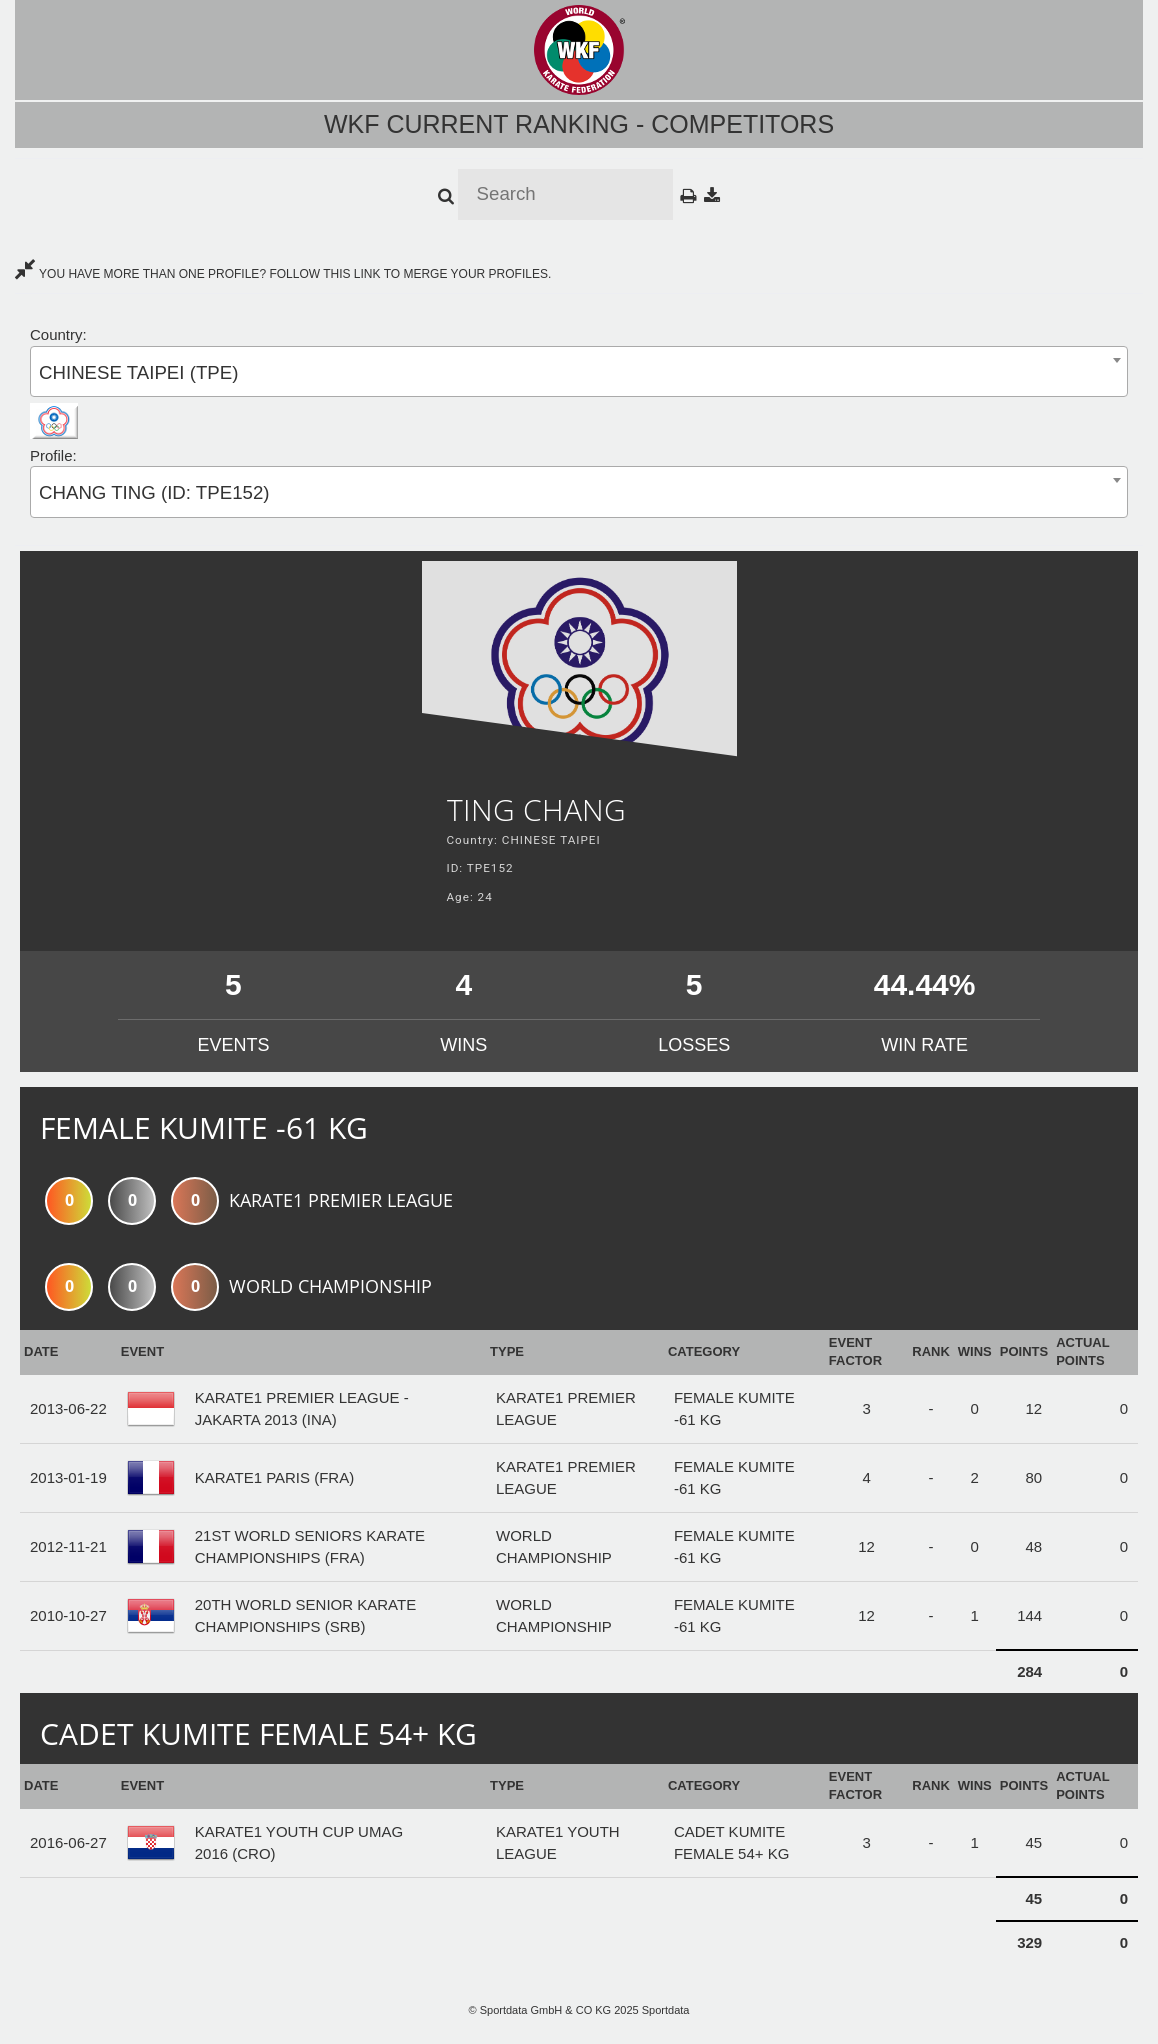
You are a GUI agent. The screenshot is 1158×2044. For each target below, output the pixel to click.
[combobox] (579, 371)
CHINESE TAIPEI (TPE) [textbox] (138, 372)
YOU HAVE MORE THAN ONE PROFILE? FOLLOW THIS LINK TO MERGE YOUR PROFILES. (283, 274)
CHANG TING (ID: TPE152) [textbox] (154, 492)
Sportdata (666, 2010)
